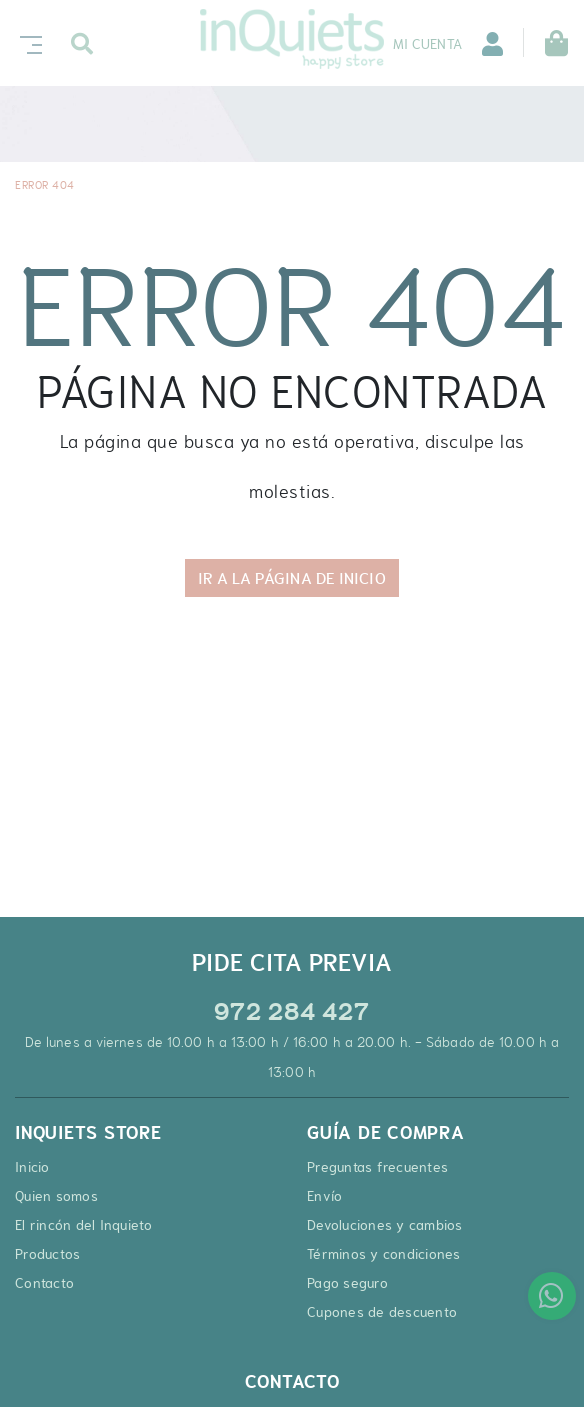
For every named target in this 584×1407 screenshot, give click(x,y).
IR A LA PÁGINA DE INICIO (291, 578)
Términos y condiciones (384, 1254)
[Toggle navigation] (27, 42)
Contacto (44, 1283)
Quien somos (56, 1196)
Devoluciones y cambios (385, 1225)
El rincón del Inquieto (84, 1225)
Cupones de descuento (382, 1312)
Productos (47, 1254)
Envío (324, 1196)
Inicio (32, 1167)
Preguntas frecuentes (377, 1167)
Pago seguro (347, 1283)
